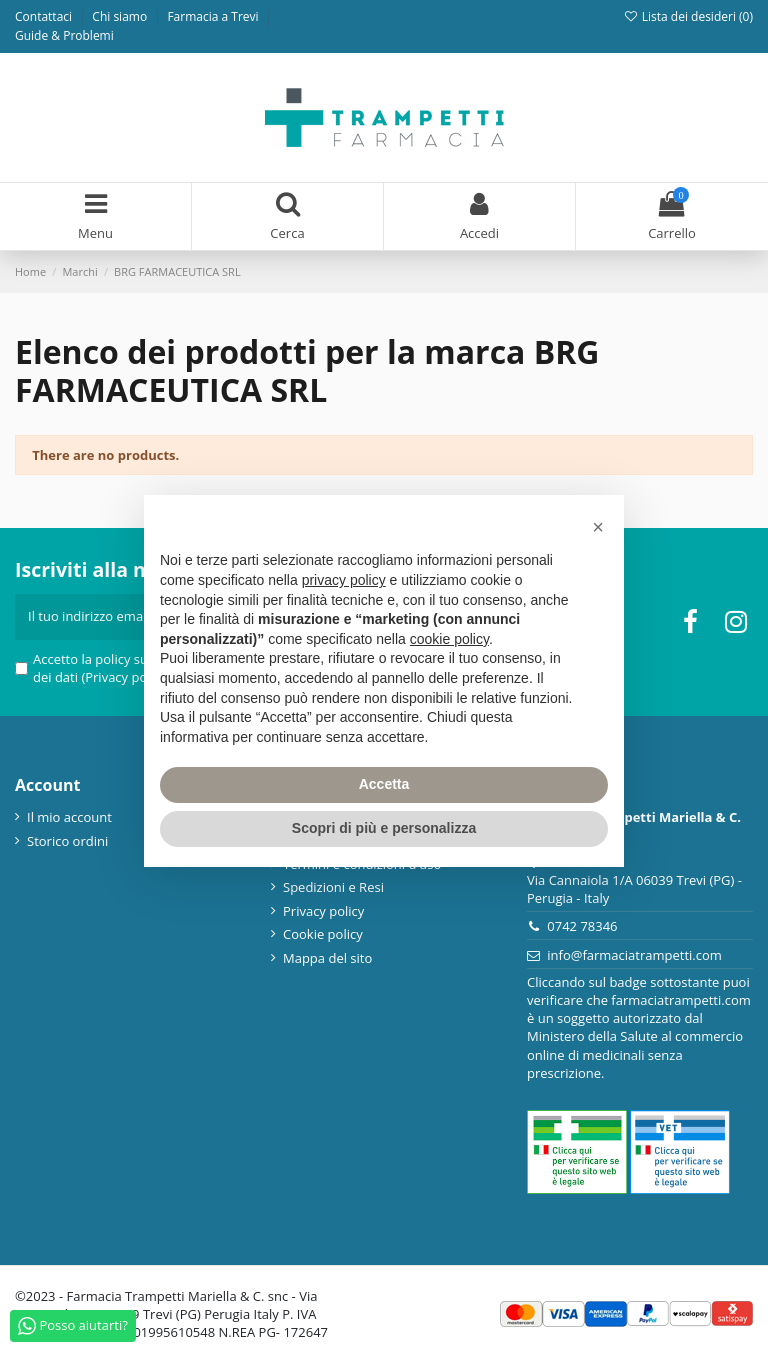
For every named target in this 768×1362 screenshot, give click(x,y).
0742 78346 (582, 926)
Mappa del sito (327, 958)
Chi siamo (121, 16)
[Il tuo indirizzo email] (108, 617)
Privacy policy (323, 911)
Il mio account (69, 817)
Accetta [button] (384, 784)
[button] (598, 527)
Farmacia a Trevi (214, 16)
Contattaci (45, 16)
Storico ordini (67, 841)
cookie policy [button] (449, 639)
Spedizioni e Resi (333, 887)
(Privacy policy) (125, 677)
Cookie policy (323, 934)
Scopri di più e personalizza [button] (384, 828)
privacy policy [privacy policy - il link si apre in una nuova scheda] (344, 580)
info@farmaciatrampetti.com (634, 955)
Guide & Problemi (64, 35)
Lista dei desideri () (688, 16)
